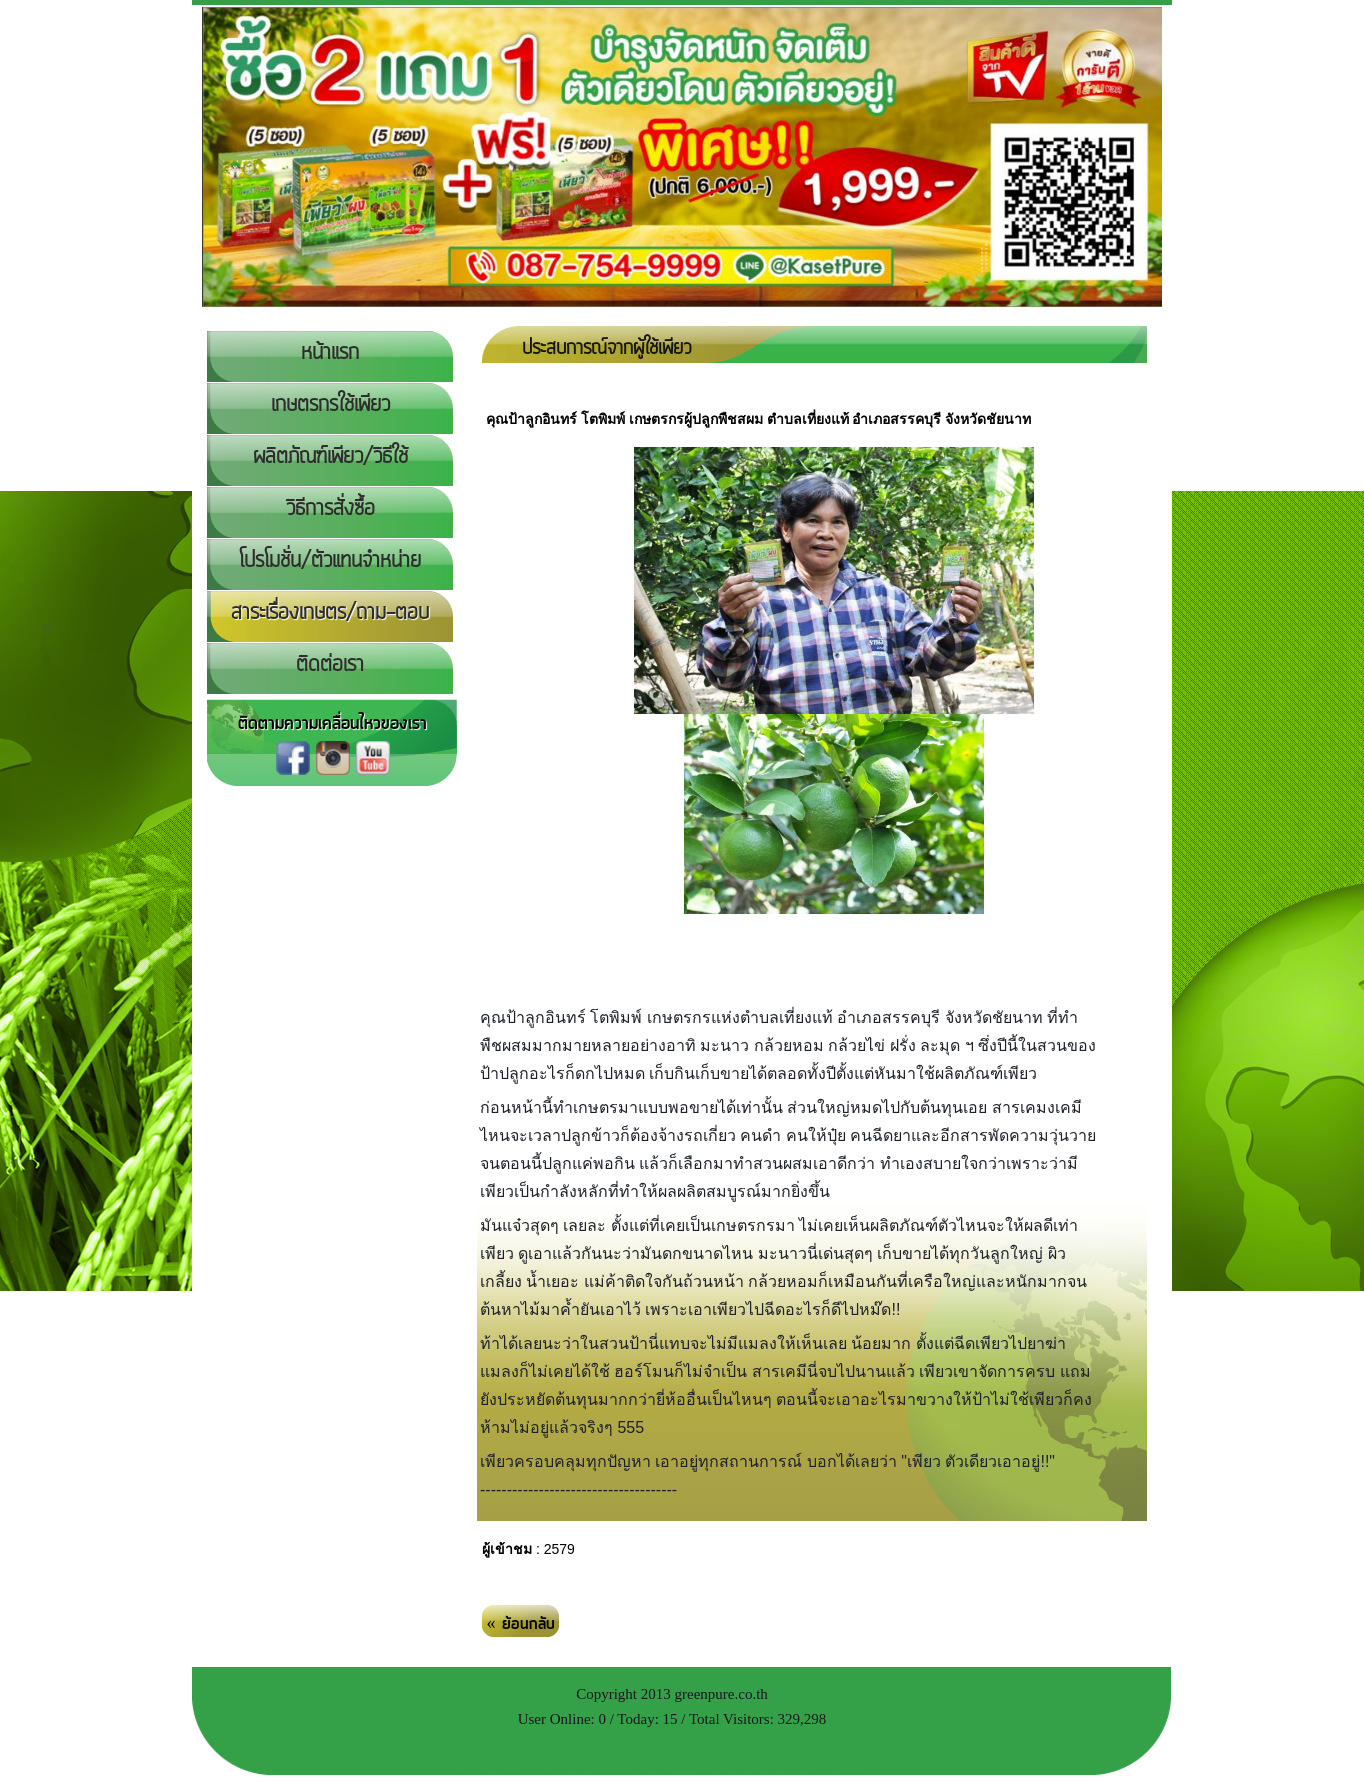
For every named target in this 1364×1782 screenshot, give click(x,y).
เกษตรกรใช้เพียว (330, 405)
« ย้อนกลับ (521, 1624)
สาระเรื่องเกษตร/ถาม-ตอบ (330, 613)
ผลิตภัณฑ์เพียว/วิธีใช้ (330, 457)
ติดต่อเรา (330, 665)
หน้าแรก (330, 353)
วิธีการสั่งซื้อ (330, 509)
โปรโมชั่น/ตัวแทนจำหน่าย (330, 561)
